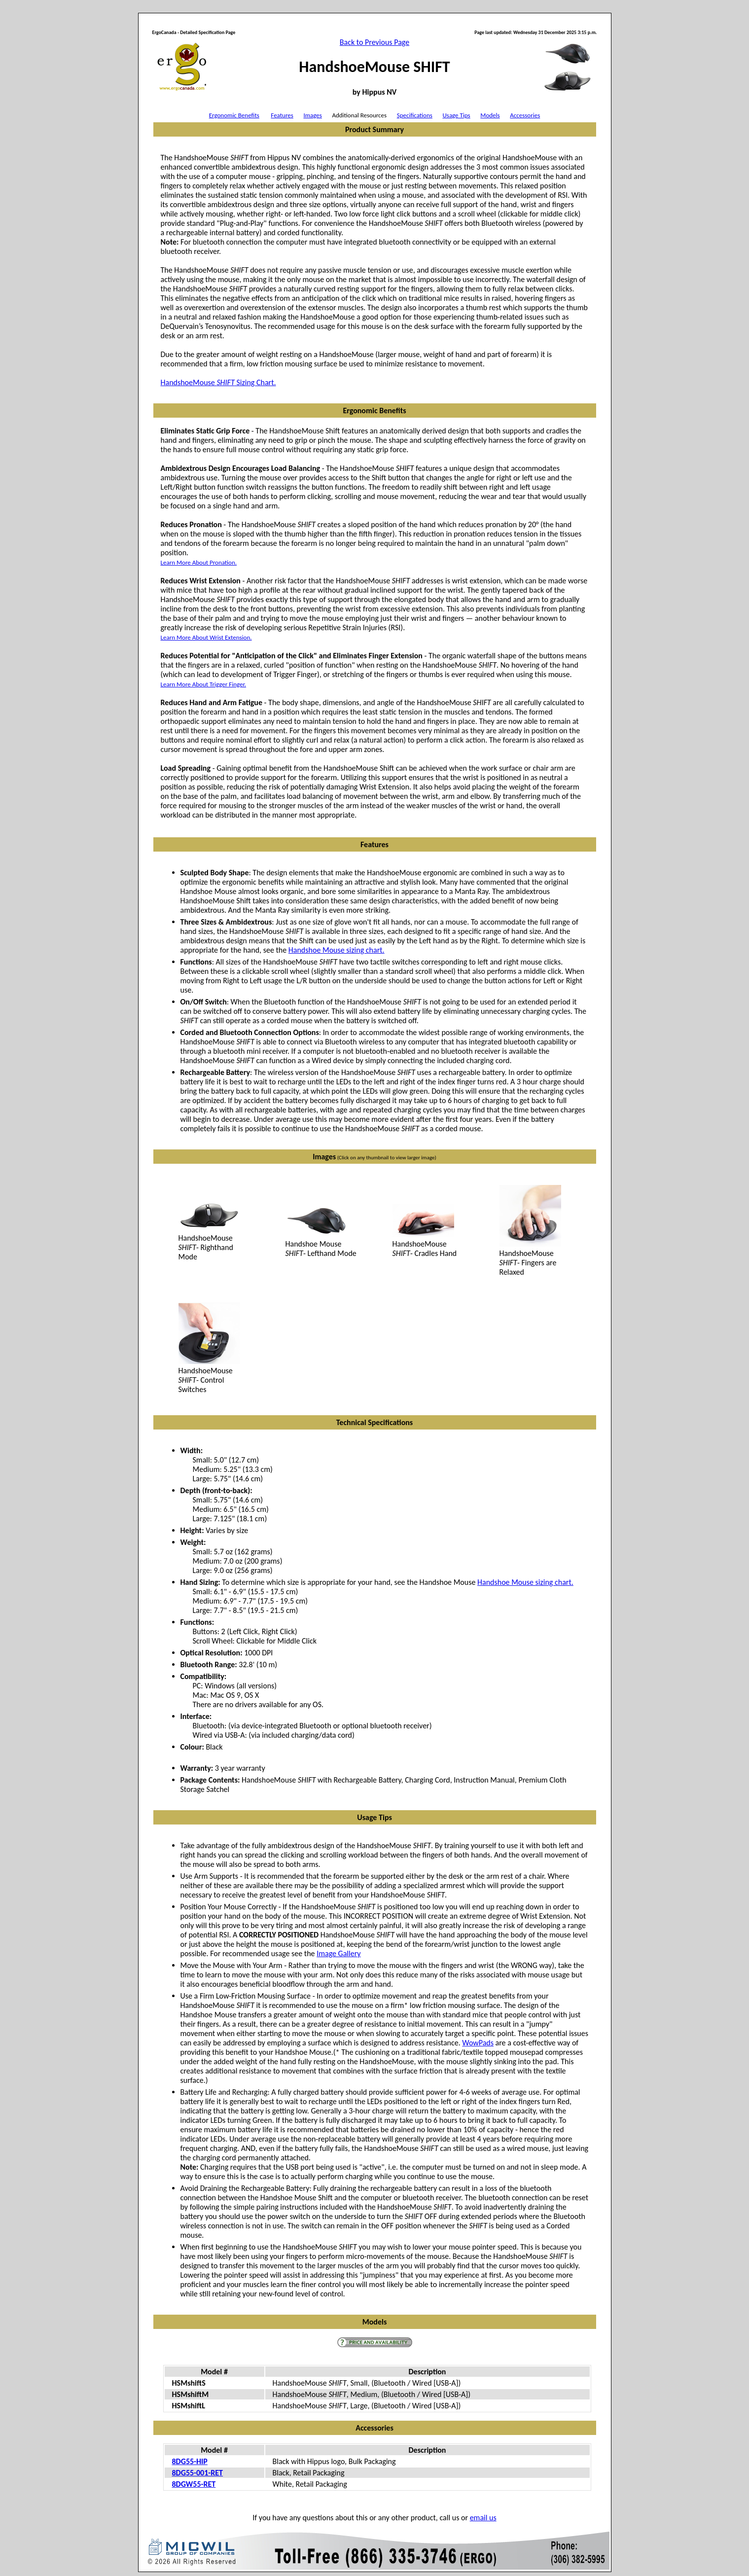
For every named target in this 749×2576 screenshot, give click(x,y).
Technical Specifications (374, 1422)
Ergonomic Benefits (234, 115)
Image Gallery (338, 1953)
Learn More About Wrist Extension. (206, 637)
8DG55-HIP (190, 2461)
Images (312, 115)
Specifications (414, 115)
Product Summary (374, 129)
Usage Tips (456, 115)
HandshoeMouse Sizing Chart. (218, 382)
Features (282, 115)
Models (489, 115)
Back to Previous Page (374, 42)
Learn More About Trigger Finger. (204, 684)
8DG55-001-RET (197, 2472)
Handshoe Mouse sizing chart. (336, 950)
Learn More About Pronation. (199, 562)
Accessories (525, 115)
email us (483, 2517)
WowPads (478, 2042)
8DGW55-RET (194, 2484)
